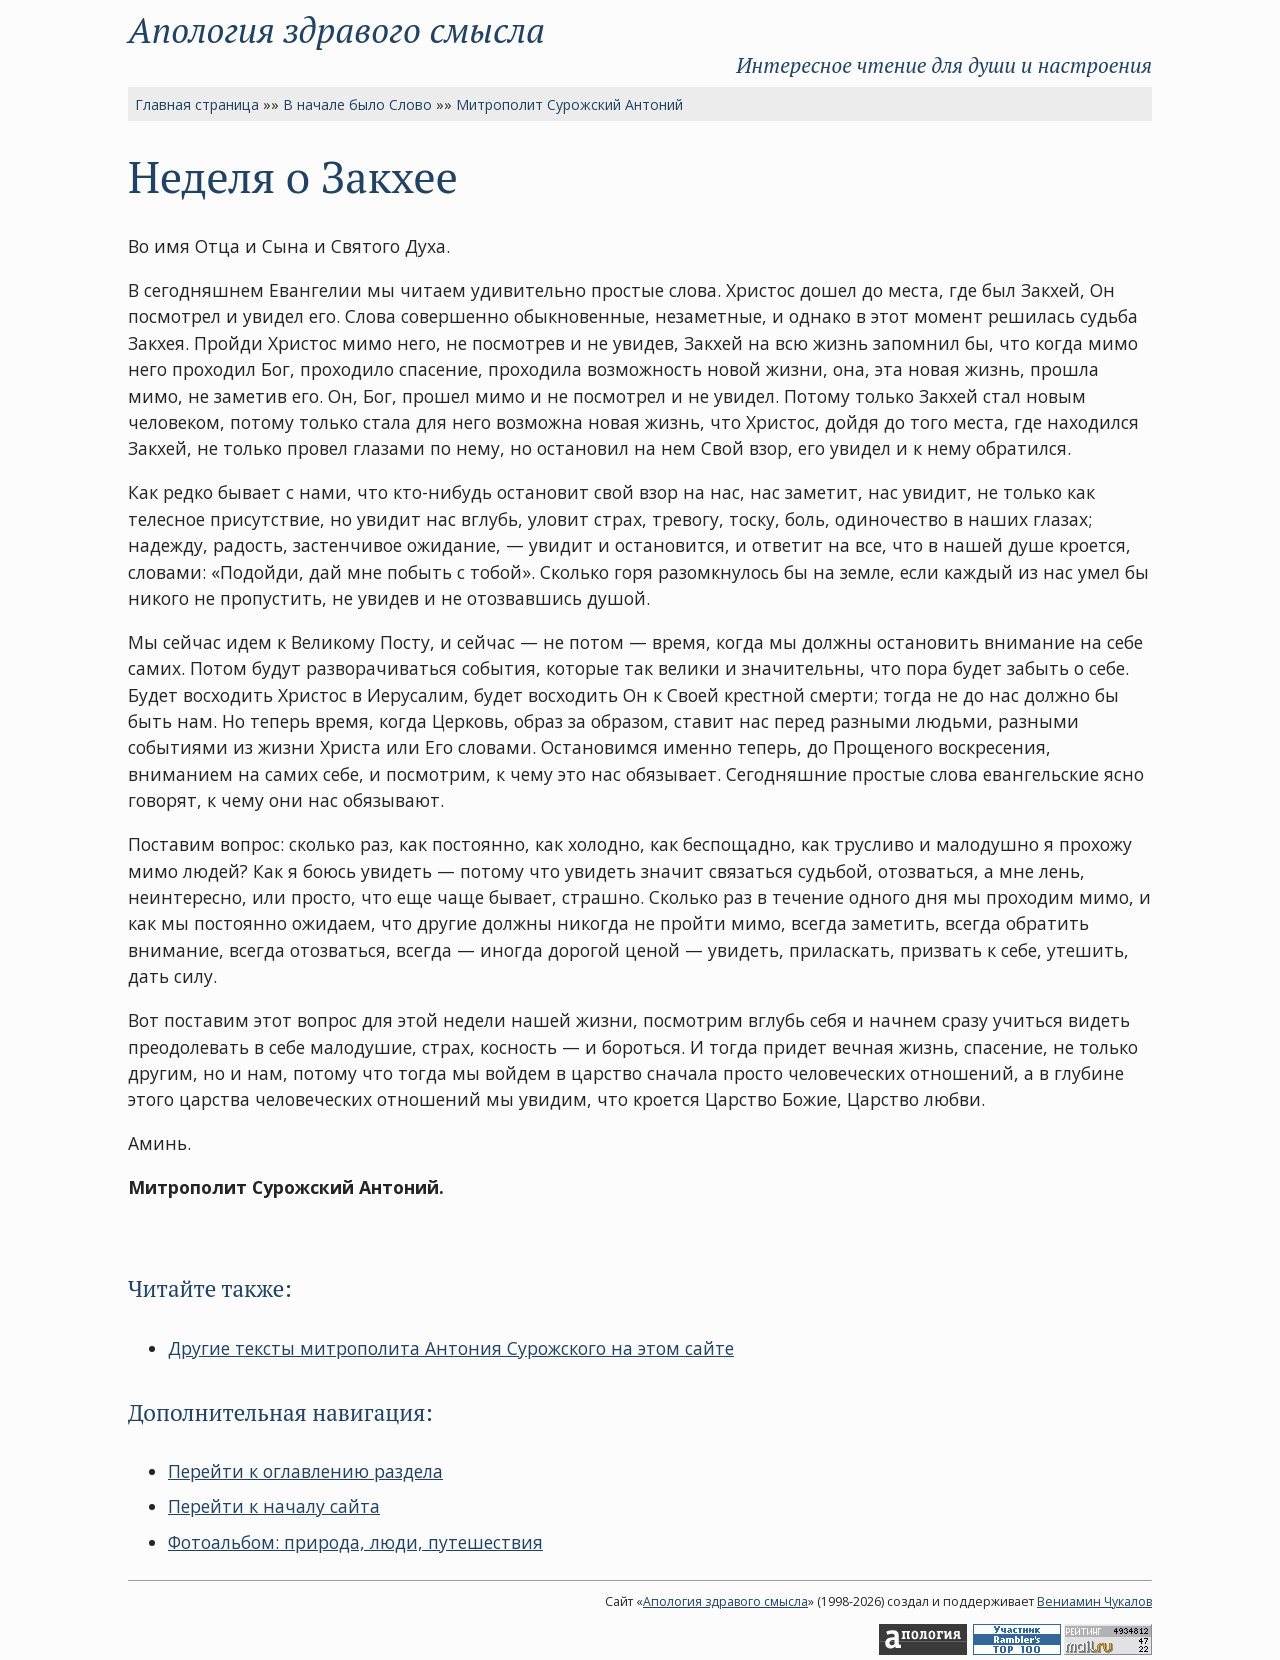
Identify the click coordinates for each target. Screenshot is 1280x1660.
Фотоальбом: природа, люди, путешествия (355, 1542)
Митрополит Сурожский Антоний (569, 104)
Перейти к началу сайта (274, 1506)
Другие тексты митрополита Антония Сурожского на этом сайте (451, 1348)
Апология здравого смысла (336, 29)
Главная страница (197, 104)
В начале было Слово (357, 104)
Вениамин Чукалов (1094, 1601)
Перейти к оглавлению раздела (305, 1471)
